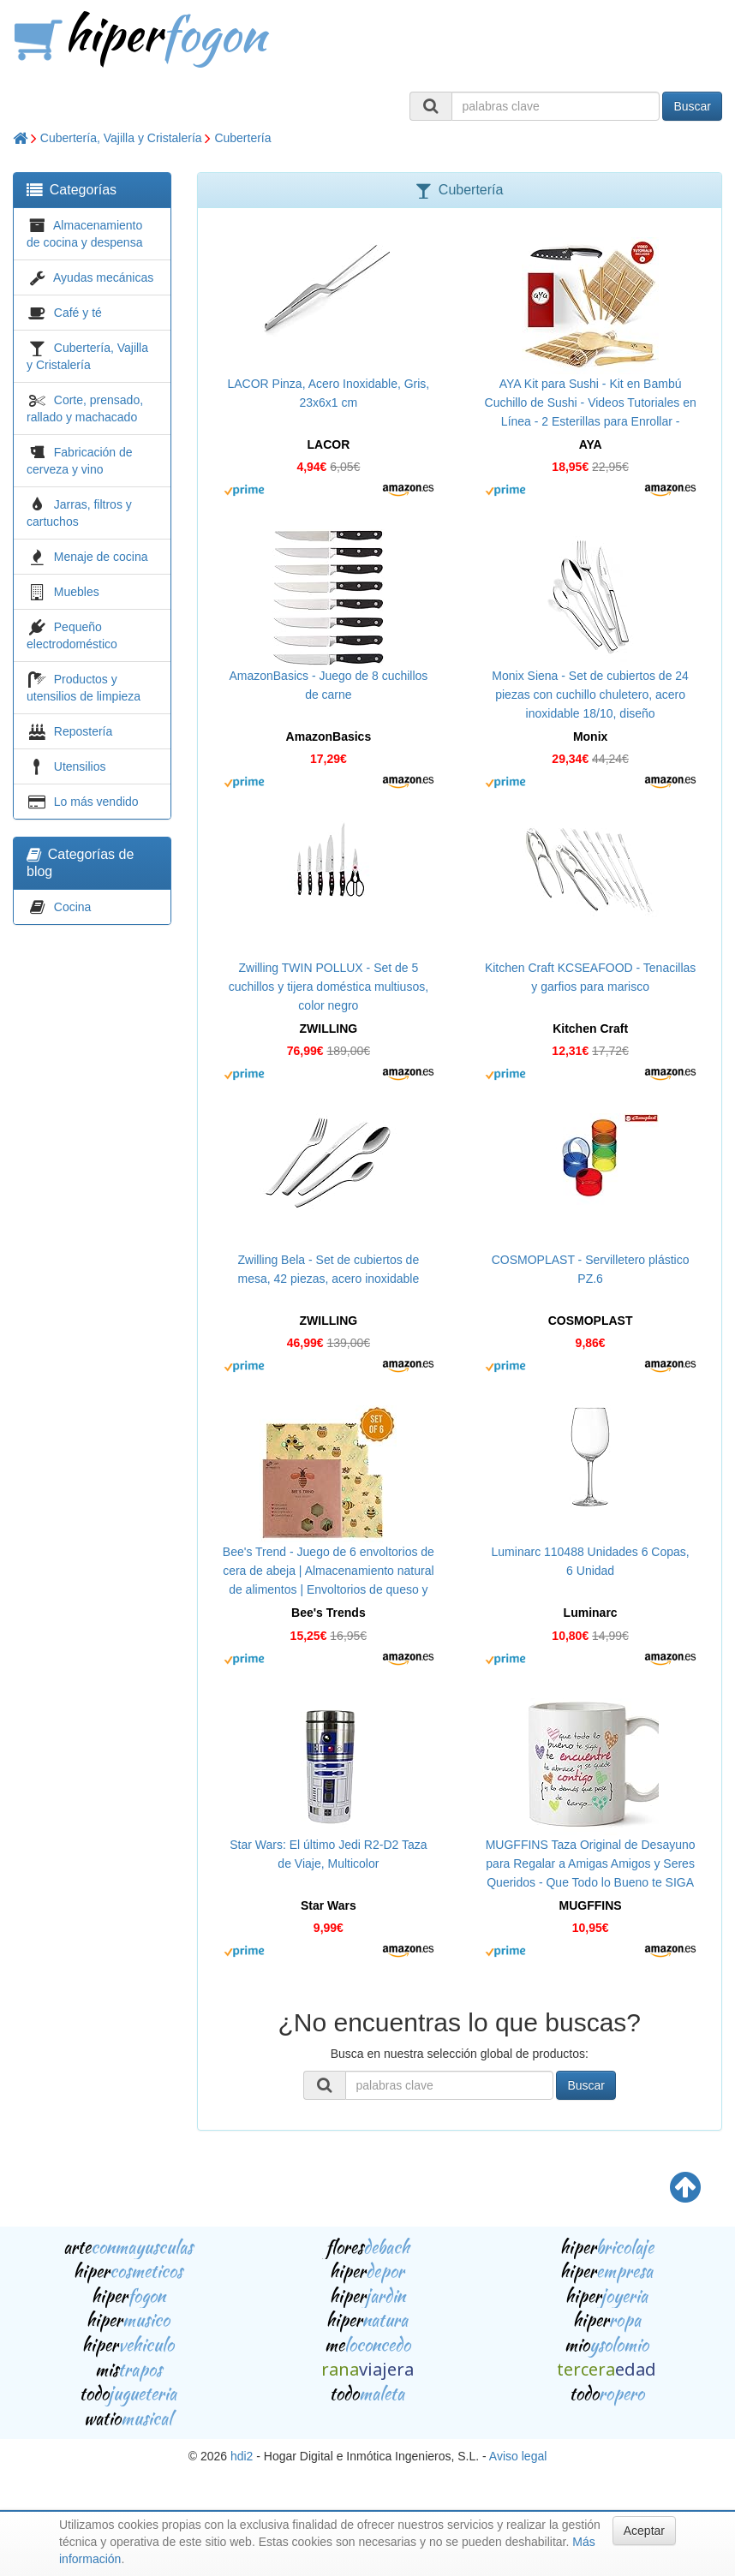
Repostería (83, 731)
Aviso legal (518, 2456)
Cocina (73, 907)
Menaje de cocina (101, 557)
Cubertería (242, 138)
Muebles (76, 592)
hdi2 (241, 2456)
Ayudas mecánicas (103, 277)
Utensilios (80, 766)
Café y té (78, 312)
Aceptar (644, 2530)
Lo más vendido (96, 801)
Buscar (692, 106)
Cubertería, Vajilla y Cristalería (121, 138)
